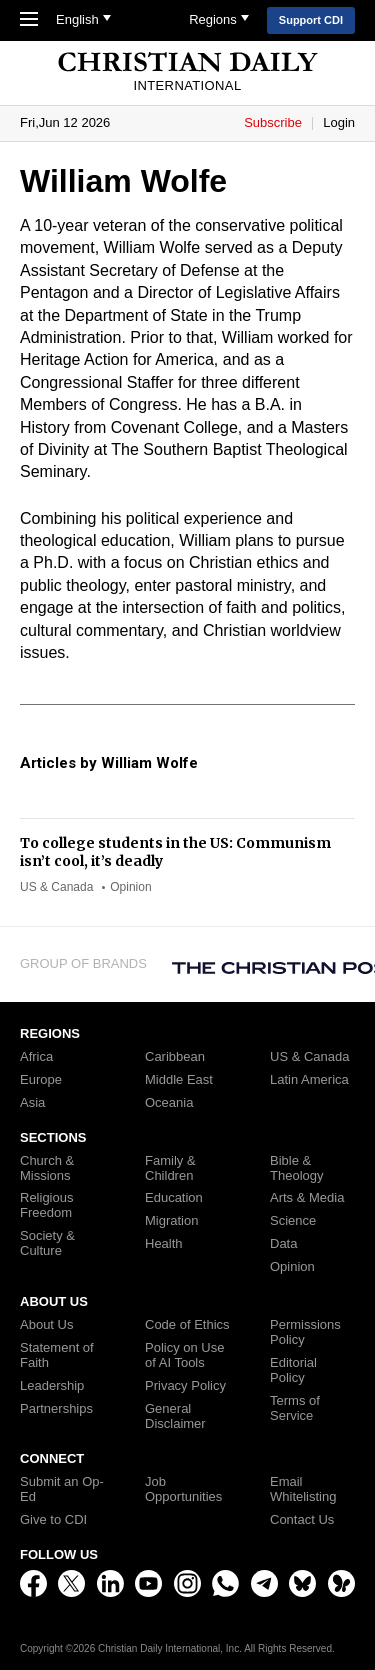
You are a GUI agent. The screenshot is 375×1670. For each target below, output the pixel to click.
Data (283, 1244)
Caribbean (175, 1057)
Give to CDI (53, 1520)
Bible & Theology (296, 1168)
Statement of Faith (57, 1355)
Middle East (179, 1080)
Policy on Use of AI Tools (184, 1355)
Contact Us (302, 1520)
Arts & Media (307, 1198)
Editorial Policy (293, 1370)
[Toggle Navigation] (34, 21)
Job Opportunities (183, 1489)
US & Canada (56, 887)
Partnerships (56, 1409)
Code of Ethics (187, 1325)
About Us (46, 1325)
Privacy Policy (185, 1386)
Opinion (130, 887)
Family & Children (170, 1168)
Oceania (169, 1103)
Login (339, 122)
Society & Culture (47, 1243)
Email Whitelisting (303, 1489)
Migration (171, 1221)
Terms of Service (295, 1408)
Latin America (309, 1080)
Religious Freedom (46, 1205)
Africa (36, 1057)
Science (293, 1221)
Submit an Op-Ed (62, 1489)
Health (164, 1244)
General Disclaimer (175, 1416)
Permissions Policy (305, 1332)
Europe (41, 1080)
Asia (32, 1103)
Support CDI (311, 20)
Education (174, 1198)
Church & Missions (47, 1168)
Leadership (52, 1386)
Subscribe (274, 122)
